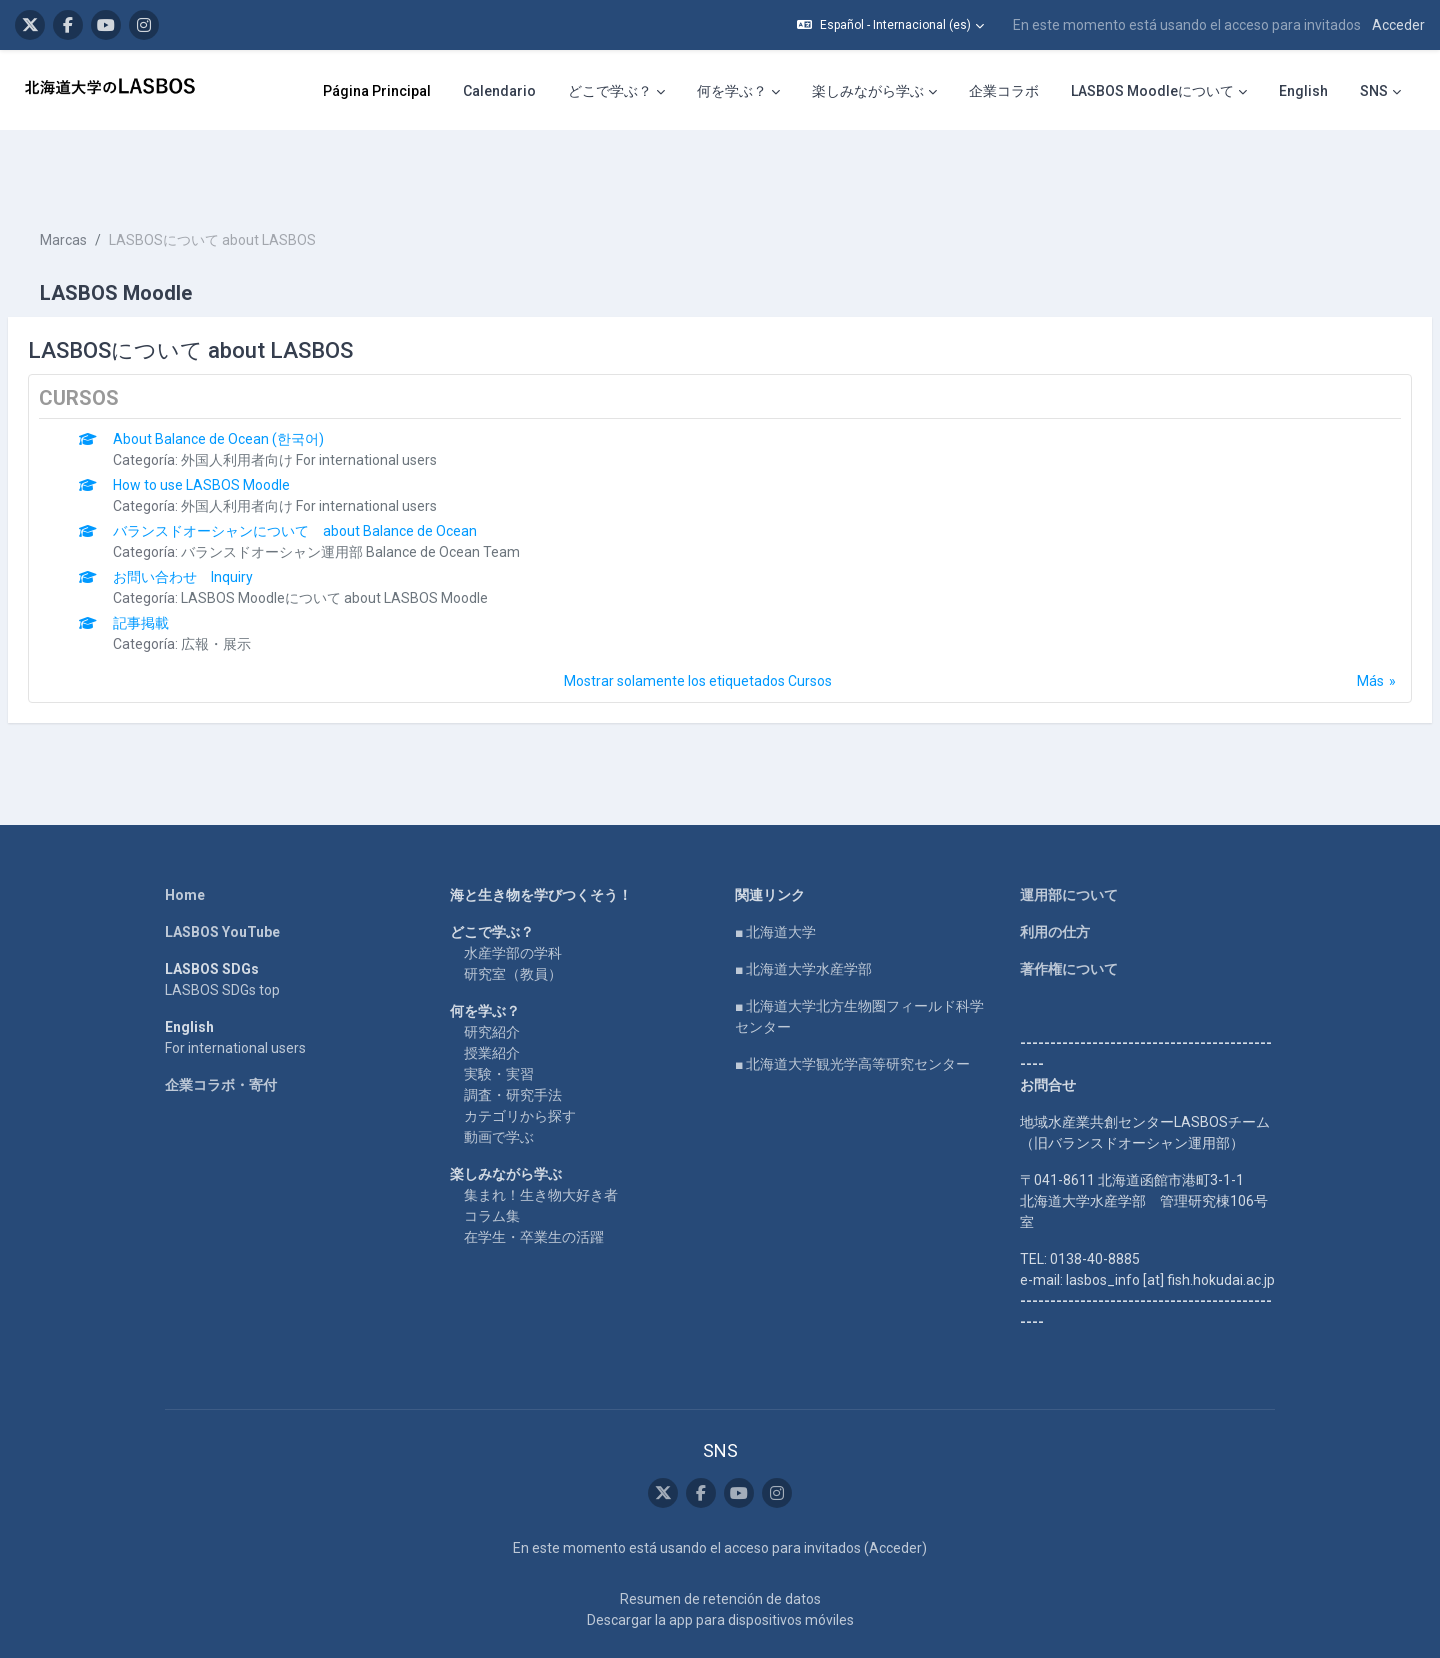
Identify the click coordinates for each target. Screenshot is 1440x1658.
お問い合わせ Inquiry (231, 517)
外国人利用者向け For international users (357, 400)
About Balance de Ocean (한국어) (266, 379)
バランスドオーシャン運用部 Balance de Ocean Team (398, 492)
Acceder (1398, 25)
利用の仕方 (1055, 872)
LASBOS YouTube (222, 872)
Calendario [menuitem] (499, 91)
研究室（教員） (513, 914)
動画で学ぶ (499, 1077)
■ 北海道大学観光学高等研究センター (852, 1004)
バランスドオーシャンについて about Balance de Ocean (343, 471)
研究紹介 (492, 972)
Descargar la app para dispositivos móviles (720, 1560)
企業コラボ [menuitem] (1004, 91)
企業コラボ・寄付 (221, 1025)
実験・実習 (499, 1014)
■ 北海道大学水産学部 (803, 909)
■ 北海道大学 (775, 872)
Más (1322, 621)
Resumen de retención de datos (720, 1539)
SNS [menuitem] (1374, 91)
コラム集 (492, 1156)
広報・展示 (264, 584)
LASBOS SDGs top (222, 930)
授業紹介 (492, 993)
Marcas (111, 180)
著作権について (1069, 909)
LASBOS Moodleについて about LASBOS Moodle (382, 538)
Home (185, 835)
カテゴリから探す (520, 1056)
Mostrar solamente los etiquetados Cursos (698, 621)
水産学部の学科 (513, 893)
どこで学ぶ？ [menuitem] (610, 91)
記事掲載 (189, 563)
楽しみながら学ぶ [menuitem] (868, 91)
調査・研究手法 (513, 1035)
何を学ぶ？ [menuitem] (732, 91)
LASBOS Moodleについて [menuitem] (1152, 91)
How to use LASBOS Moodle (249, 425)
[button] (890, 25)
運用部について (1069, 835)
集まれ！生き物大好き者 (541, 1135)
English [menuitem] (1303, 91)
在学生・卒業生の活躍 (534, 1177)
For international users (235, 988)
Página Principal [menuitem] (377, 91)
